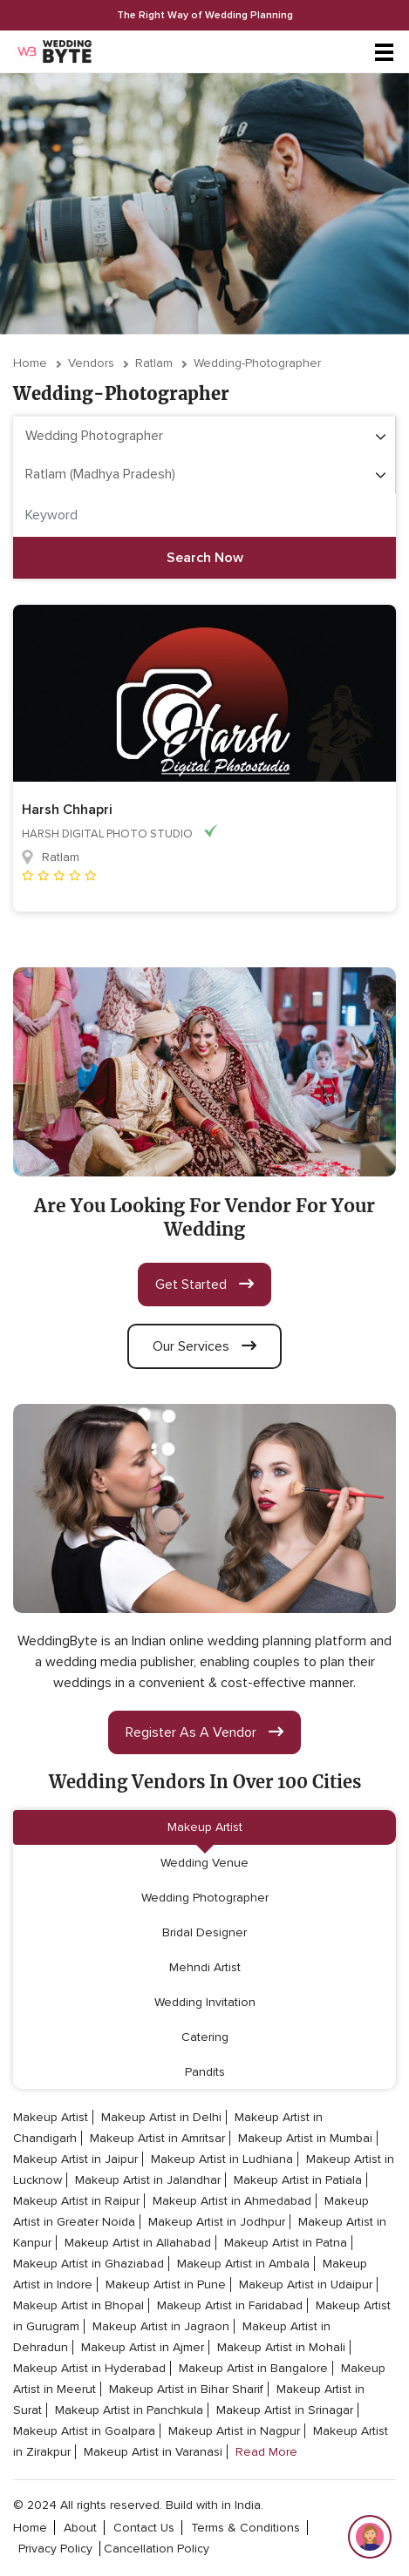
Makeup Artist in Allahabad (138, 2242)
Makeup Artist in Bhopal (78, 2305)
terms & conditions (245, 2527)
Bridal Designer (204, 1932)
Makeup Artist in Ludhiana (222, 2159)
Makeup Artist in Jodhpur (216, 2221)
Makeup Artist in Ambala (243, 2263)
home (30, 2527)
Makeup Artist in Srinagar (284, 2410)
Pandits (205, 2071)
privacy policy (55, 2548)
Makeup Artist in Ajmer (142, 2347)
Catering (204, 2037)
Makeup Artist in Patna (285, 2242)
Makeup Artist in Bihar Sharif (186, 2389)
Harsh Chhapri (67, 809)
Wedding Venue (204, 1862)
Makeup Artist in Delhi (161, 2117)
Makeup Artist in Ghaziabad (88, 2263)
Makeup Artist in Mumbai (305, 2138)
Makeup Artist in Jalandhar (148, 2180)
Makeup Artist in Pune (166, 2284)
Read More (266, 2451)
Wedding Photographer (205, 1897)
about (80, 2527)
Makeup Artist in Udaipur (305, 2284)
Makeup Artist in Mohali (281, 2347)
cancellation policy (156, 2548)
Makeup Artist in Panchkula (129, 2410)
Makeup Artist (204, 1827)
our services (204, 1346)
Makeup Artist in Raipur (76, 2200)
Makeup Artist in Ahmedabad (232, 2200)
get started (204, 1284)
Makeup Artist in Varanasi (153, 2451)
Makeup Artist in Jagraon (160, 2326)
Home (30, 363)
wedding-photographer (257, 363)
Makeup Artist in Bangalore (253, 2368)
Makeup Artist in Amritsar (157, 2138)
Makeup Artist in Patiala (298, 2180)
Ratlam (154, 363)
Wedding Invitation (205, 2002)
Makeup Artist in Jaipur (75, 2159)
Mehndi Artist (205, 1967)
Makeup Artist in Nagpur (234, 2430)
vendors (91, 363)
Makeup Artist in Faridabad (230, 2305)
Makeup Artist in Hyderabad (89, 2368)
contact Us (143, 2527)
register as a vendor (204, 1732)
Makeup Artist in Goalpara (84, 2430)
